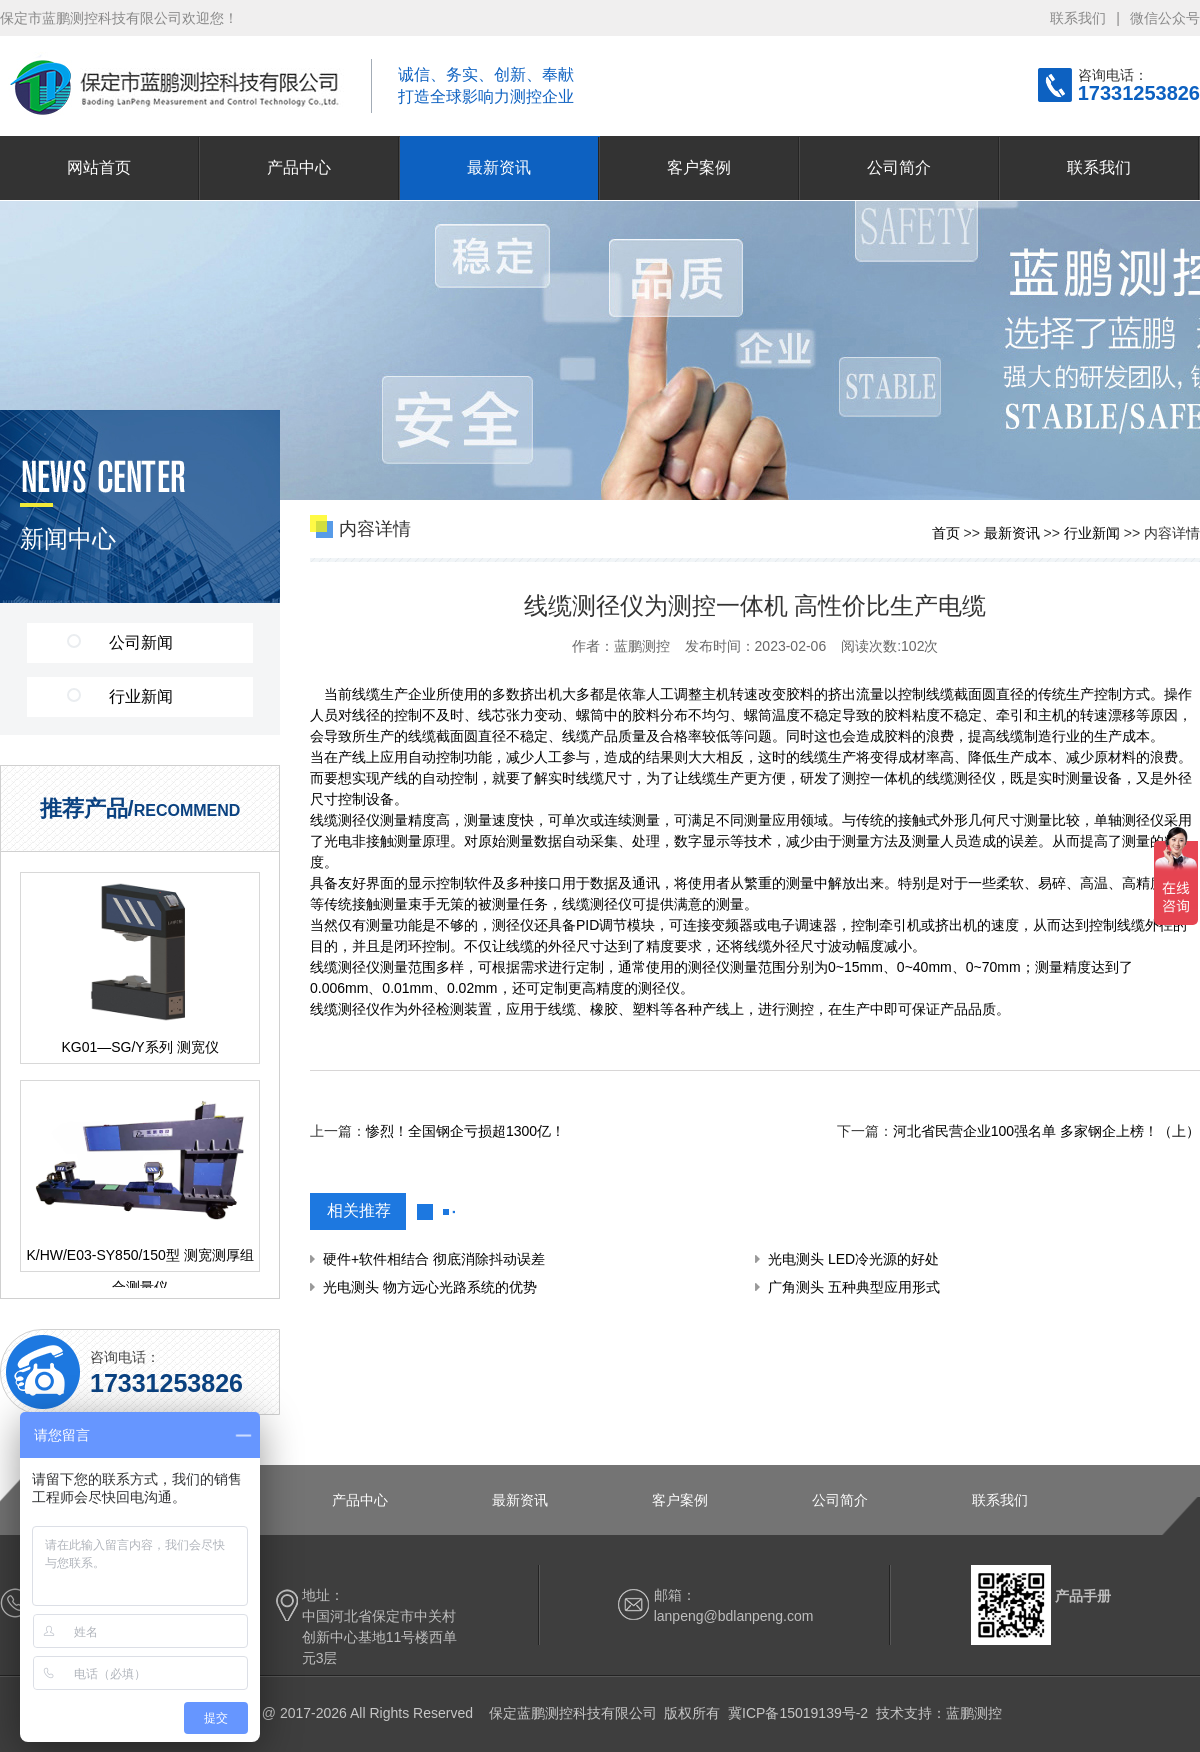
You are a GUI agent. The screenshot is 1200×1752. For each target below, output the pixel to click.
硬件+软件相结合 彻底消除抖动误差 (434, 1259)
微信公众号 (1165, 18)
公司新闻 (120, 642)
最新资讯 (499, 167)
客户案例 (699, 167)
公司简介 (899, 167)
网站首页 (99, 167)
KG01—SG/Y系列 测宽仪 (139, 1047)
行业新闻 (120, 696)
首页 (946, 533)
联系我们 (1078, 18)
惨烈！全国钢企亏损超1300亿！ (465, 1131)
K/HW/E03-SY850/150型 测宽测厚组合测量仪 (139, 1259)
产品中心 (299, 167)
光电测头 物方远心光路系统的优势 (430, 1287)
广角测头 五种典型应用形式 (854, 1287)
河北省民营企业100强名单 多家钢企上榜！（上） (1046, 1131)
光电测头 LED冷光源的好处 (853, 1259)
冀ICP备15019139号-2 (798, 1713)
